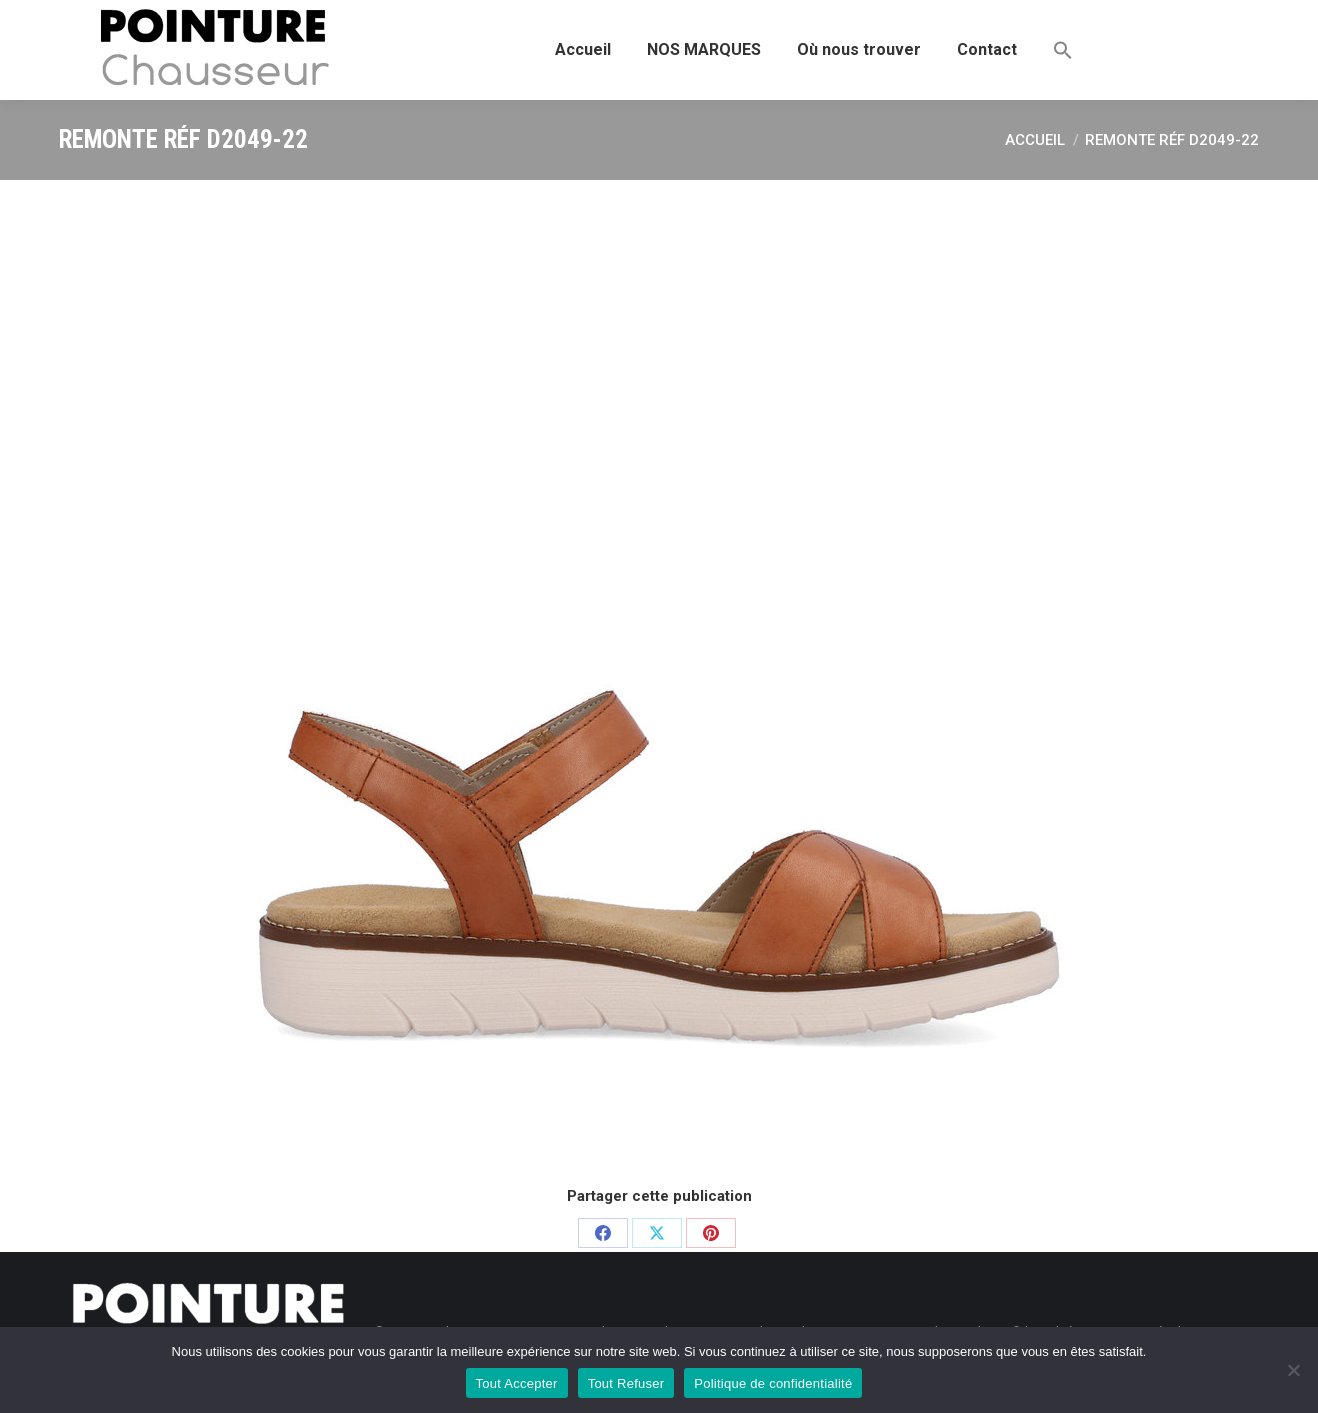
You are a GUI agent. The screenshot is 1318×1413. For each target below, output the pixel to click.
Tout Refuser (626, 1383)
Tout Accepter (517, 1383)
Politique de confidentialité (773, 1383)
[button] (1063, 50)
